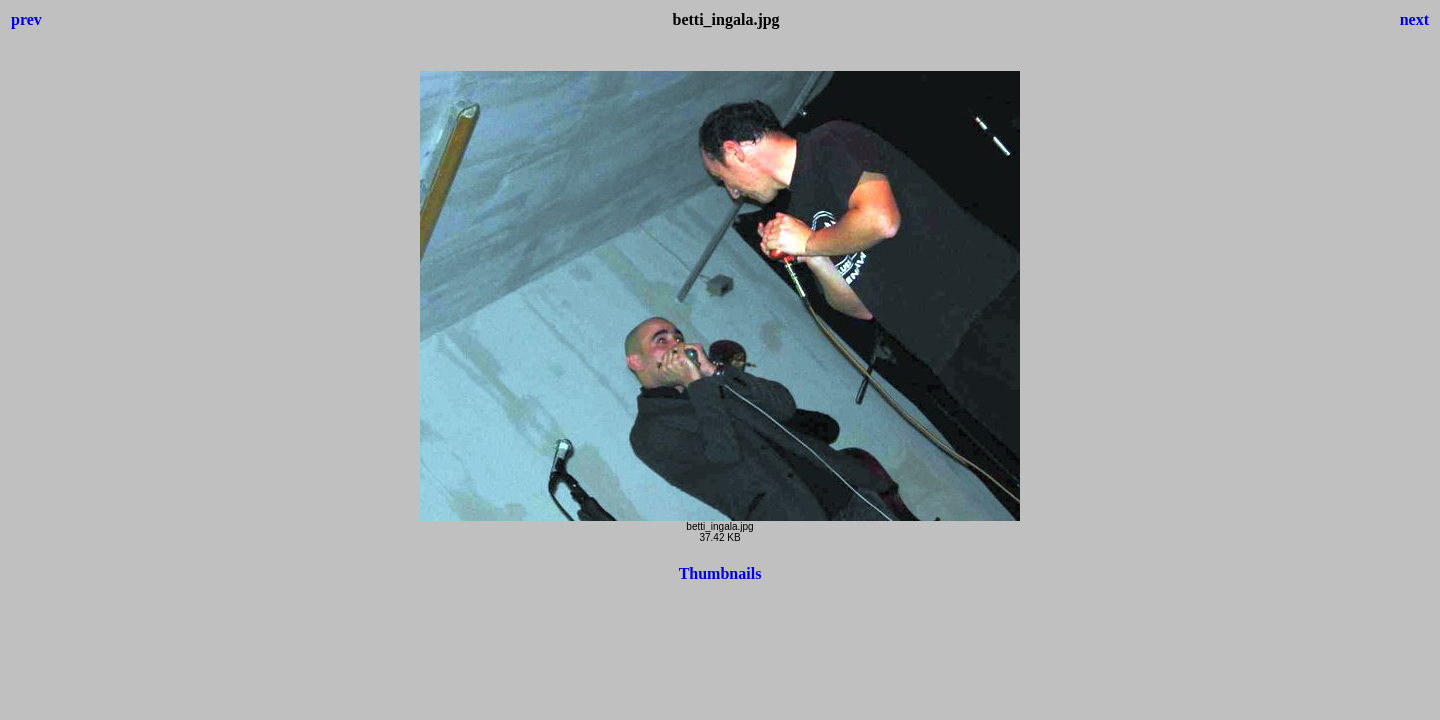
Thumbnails (720, 573)
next (1414, 19)
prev (26, 19)
